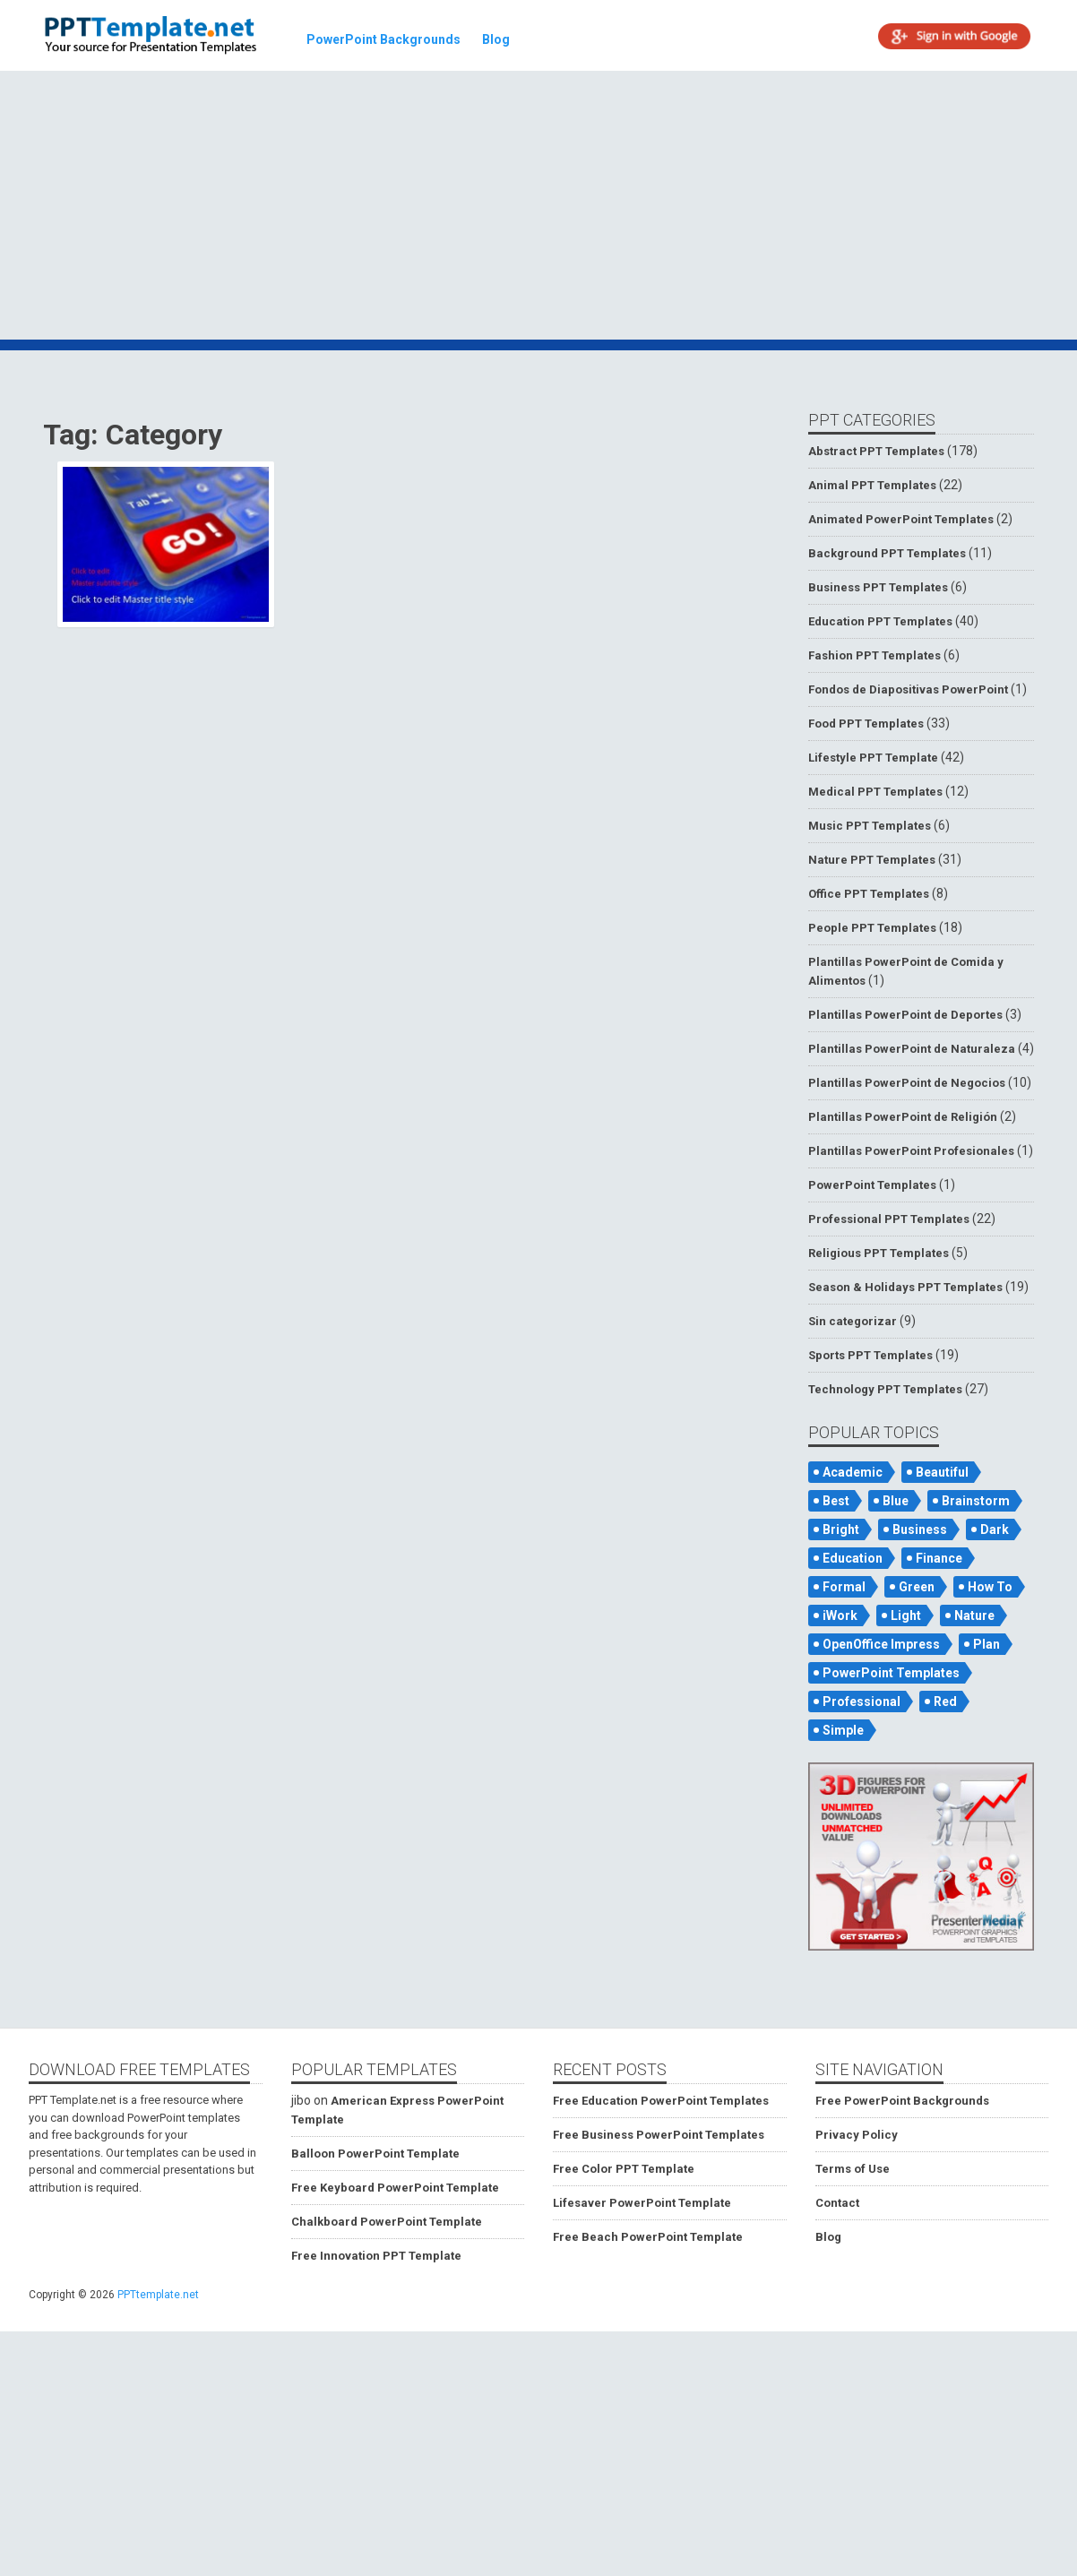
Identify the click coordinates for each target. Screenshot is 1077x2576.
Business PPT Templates (878, 587)
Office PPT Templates (868, 893)
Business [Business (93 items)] (919, 1529)
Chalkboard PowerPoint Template (386, 2221)
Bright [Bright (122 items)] (841, 1529)
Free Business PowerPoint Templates (658, 2134)
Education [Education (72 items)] (853, 1558)
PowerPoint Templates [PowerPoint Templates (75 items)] (891, 1673)
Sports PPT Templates (870, 1355)
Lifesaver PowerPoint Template (642, 2203)
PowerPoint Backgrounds (383, 39)
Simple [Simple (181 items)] (843, 1730)
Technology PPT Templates (885, 1389)
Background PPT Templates (887, 553)
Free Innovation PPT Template (376, 2255)
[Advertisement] (541, 207)
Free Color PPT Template (623, 2168)
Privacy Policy (856, 2134)
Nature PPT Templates (871, 859)
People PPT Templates (872, 928)
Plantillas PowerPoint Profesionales (911, 1151)
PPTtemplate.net (158, 2294)
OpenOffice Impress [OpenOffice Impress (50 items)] (881, 1644)
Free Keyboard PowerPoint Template (395, 2187)
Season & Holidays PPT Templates (905, 1287)
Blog (496, 39)
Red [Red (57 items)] (945, 1701)
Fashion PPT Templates (874, 655)
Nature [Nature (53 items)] (974, 1615)
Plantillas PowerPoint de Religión (902, 1117)
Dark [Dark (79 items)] (994, 1529)
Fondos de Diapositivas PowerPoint (908, 689)
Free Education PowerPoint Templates (661, 2100)
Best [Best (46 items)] (836, 1501)
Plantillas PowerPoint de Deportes (905, 1014)
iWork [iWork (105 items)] (840, 1615)
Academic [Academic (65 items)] (853, 1472)
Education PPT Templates (880, 621)
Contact (837, 2203)
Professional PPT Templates (888, 1219)
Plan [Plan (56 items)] (986, 1644)
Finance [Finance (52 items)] (939, 1558)
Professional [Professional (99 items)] (861, 1701)
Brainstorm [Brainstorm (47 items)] (976, 1501)
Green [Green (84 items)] (917, 1587)
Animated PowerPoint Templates (901, 519)
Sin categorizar (852, 1321)
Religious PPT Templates (878, 1253)
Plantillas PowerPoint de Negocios (906, 1083)
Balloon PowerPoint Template (375, 2153)
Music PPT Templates (869, 825)
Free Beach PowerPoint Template (648, 2237)
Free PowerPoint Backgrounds (902, 2100)
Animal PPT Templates (872, 485)
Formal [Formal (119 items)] (844, 1587)
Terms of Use (852, 2168)
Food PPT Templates (866, 723)
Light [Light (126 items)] (906, 1615)
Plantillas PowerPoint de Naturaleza (911, 1048)
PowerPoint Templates (872, 1185)
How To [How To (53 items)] (990, 1587)
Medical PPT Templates (875, 791)
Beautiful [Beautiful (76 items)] (942, 1472)
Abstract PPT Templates (876, 451)
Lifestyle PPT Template (873, 757)
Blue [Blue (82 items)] (896, 1501)
